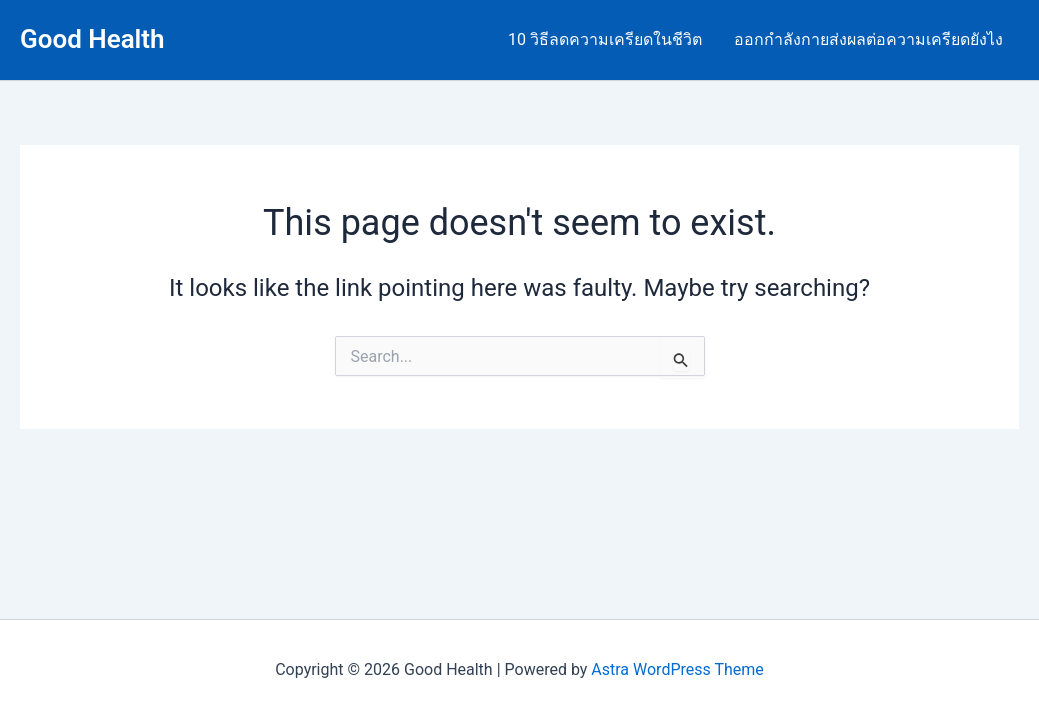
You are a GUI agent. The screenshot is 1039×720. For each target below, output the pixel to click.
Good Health (92, 39)
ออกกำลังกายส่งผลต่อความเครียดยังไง (868, 39)
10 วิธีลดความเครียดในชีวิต (605, 39)
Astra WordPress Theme (677, 669)
